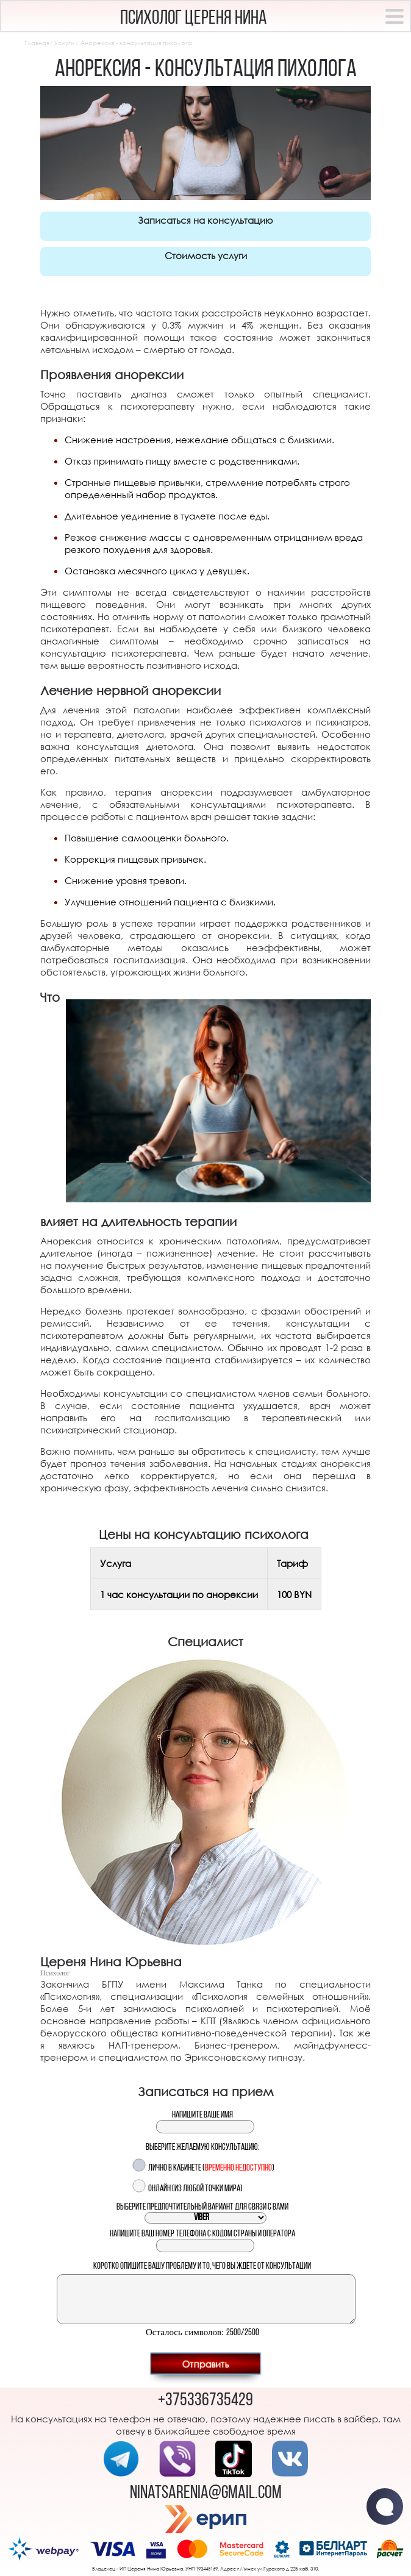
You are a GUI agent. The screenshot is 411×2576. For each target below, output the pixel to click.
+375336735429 (205, 2400)
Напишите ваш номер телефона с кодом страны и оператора (202, 2234)
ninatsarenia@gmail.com (206, 2493)
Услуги (64, 43)
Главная (36, 43)
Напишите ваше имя (202, 2115)
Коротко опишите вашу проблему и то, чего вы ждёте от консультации (202, 2266)
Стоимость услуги (206, 255)
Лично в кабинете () (211, 2168)
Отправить (205, 2363)
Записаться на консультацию (205, 220)
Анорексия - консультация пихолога (136, 43)
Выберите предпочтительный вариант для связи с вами (202, 2207)
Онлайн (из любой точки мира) (195, 2189)
